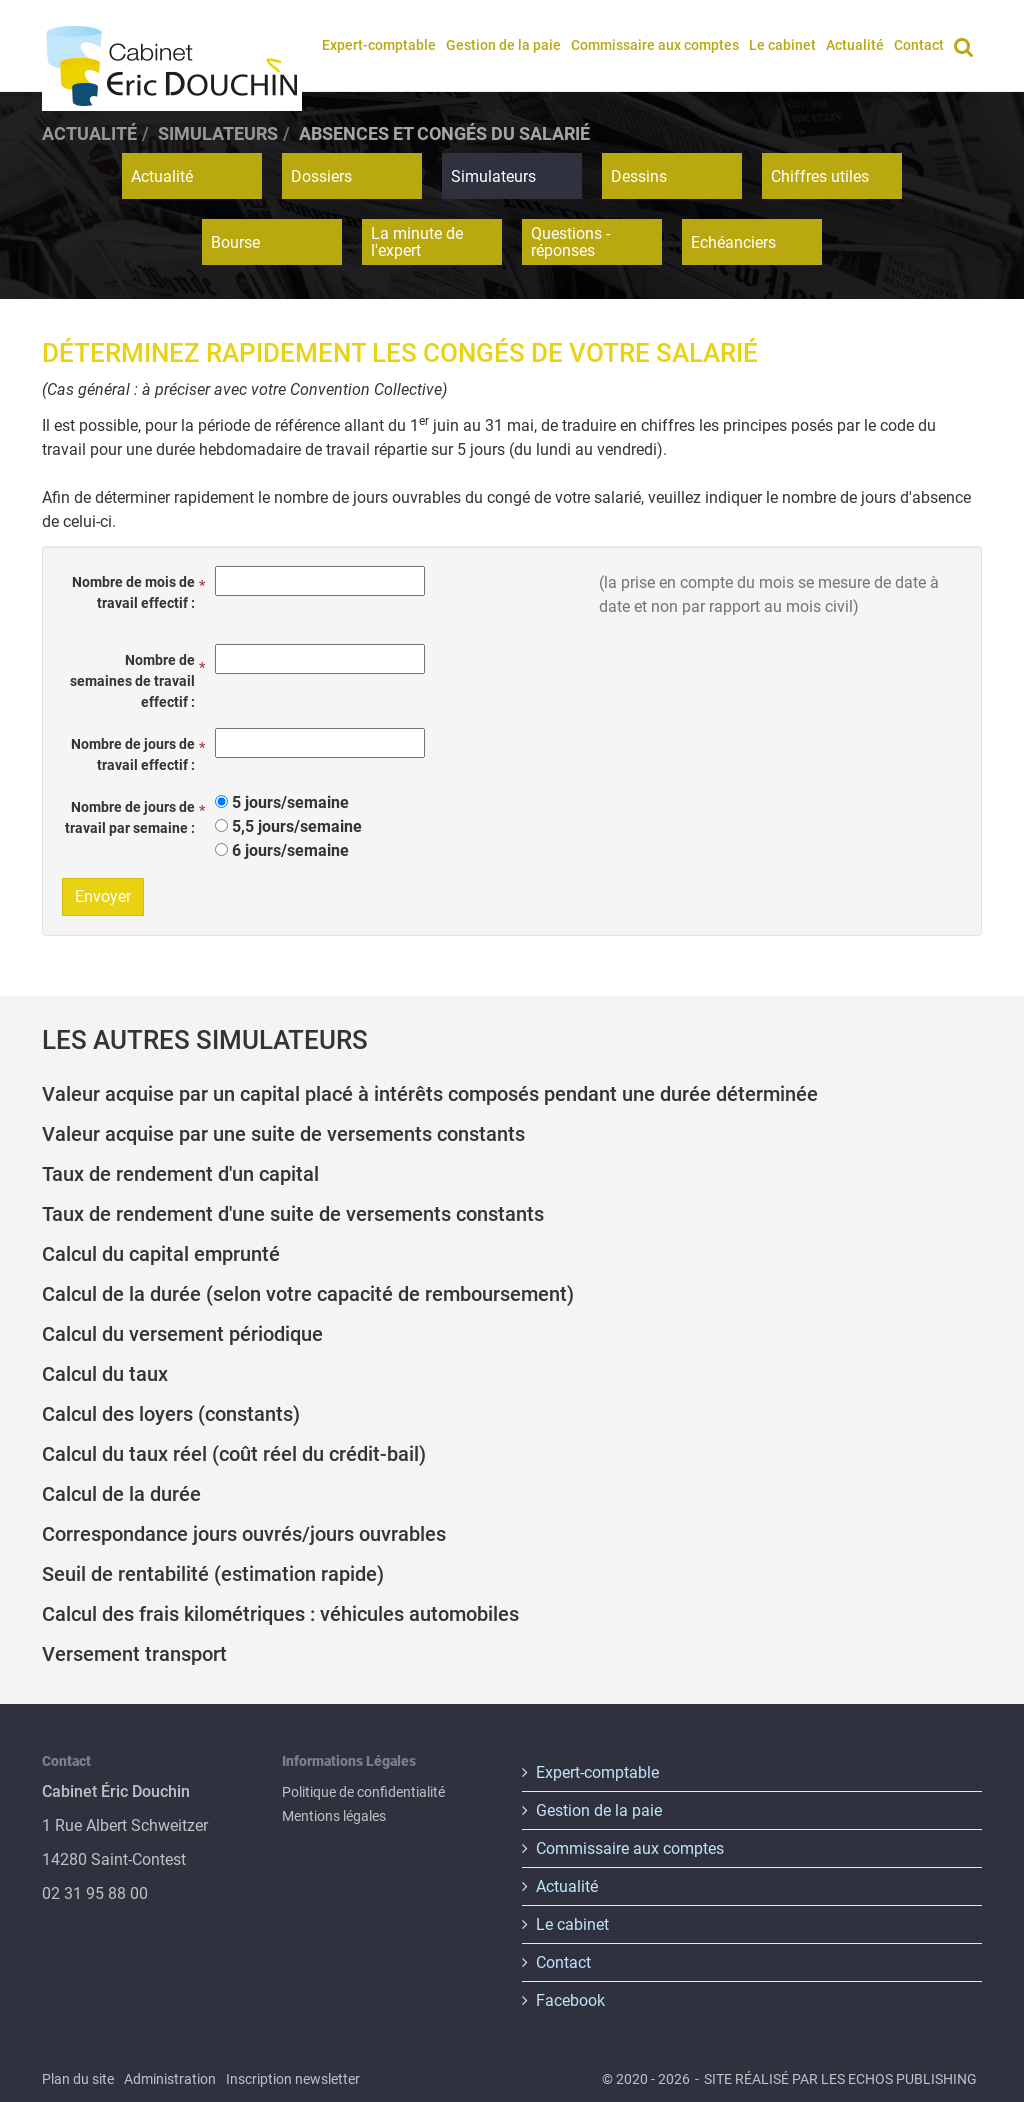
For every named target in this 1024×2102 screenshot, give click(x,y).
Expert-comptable (379, 45)
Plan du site (78, 2079)
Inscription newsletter (293, 2079)
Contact (919, 45)
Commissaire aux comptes (655, 45)
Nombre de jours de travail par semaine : (130, 817)
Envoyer (103, 896)
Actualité (855, 45)
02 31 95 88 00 (95, 1893)
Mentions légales (334, 1816)
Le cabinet (782, 45)
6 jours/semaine (290, 850)
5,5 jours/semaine (297, 826)
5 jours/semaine (290, 802)
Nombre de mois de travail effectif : (133, 592)
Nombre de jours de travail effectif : (133, 754)
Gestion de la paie (503, 45)
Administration (170, 2079)
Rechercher (967, 45)
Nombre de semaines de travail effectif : (132, 681)
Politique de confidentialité (363, 1792)
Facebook (570, 2000)
